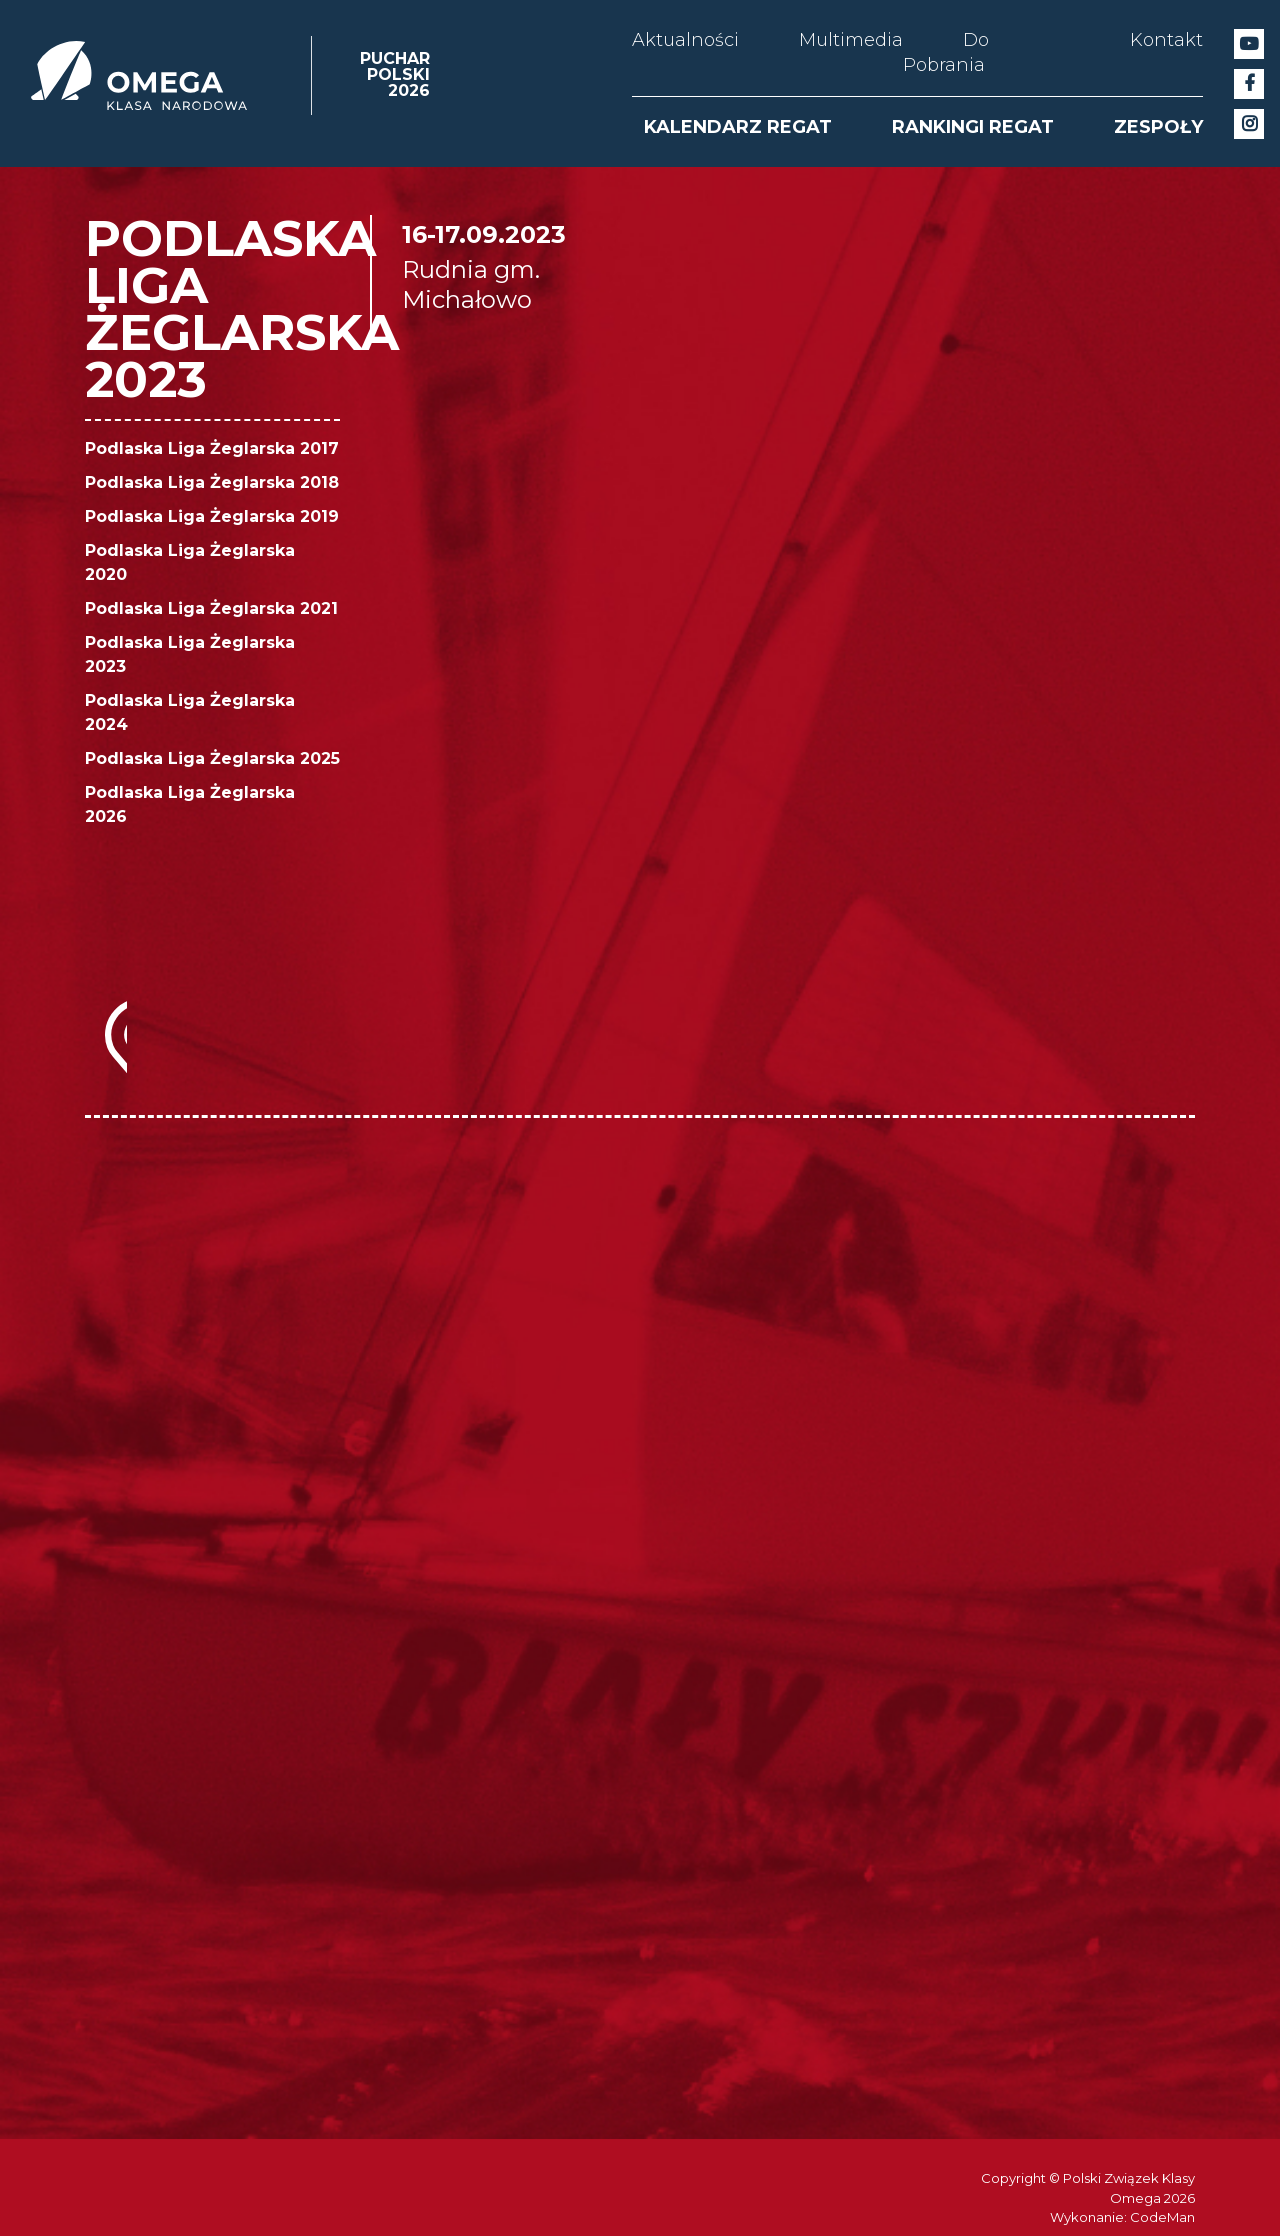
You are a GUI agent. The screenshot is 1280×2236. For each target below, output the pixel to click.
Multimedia (851, 40)
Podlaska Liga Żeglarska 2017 (212, 448)
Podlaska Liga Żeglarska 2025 (212, 758)
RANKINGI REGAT (973, 127)
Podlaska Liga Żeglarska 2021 (211, 608)
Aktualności (685, 40)
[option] (106, 1519)
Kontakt (1166, 40)
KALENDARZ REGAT (738, 127)
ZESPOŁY (1158, 127)
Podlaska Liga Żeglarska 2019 (212, 516)
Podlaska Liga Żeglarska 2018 (212, 482)
